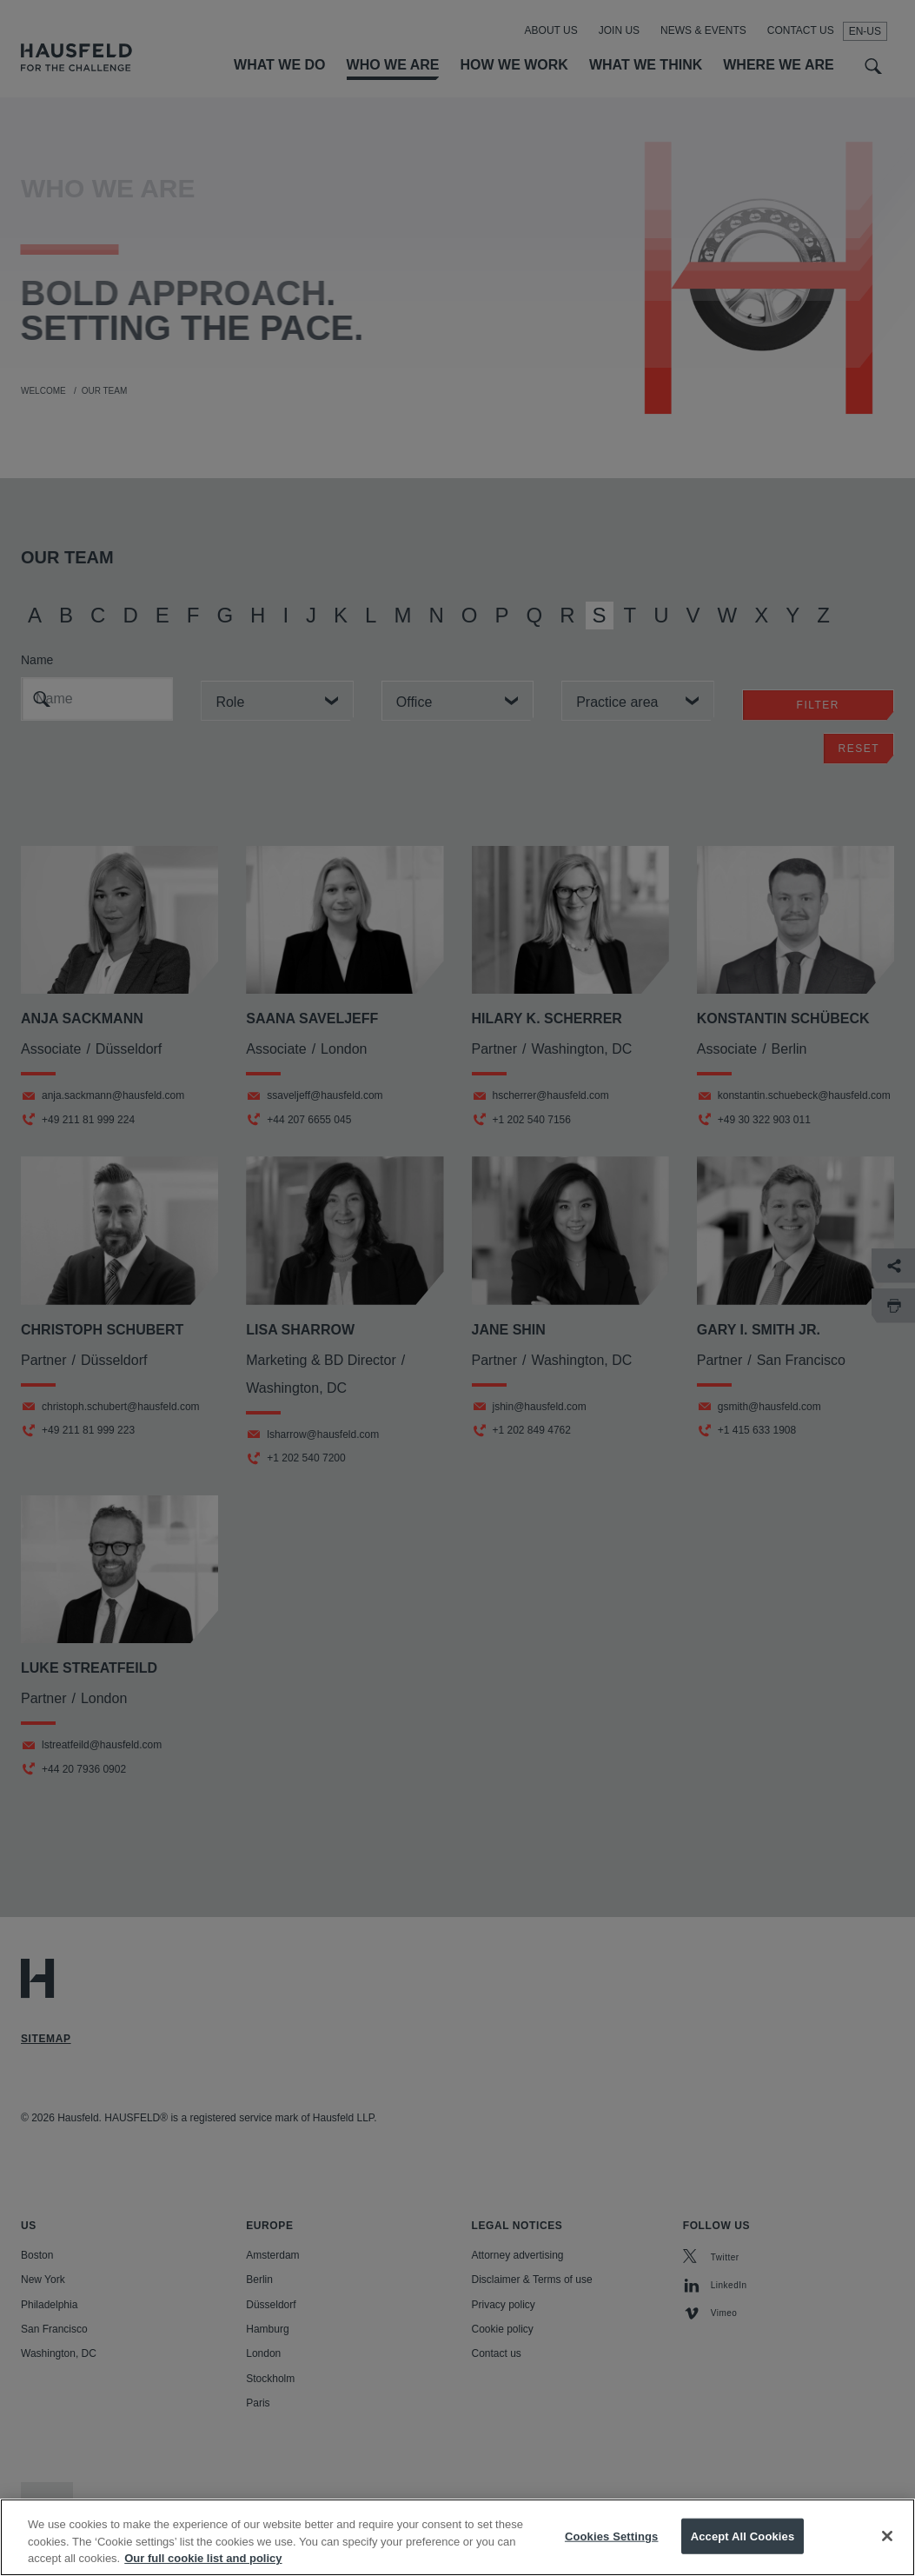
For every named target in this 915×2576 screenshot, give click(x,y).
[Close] (887, 2552)
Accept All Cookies (743, 2552)
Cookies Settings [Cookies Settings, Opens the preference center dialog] (612, 2552)
